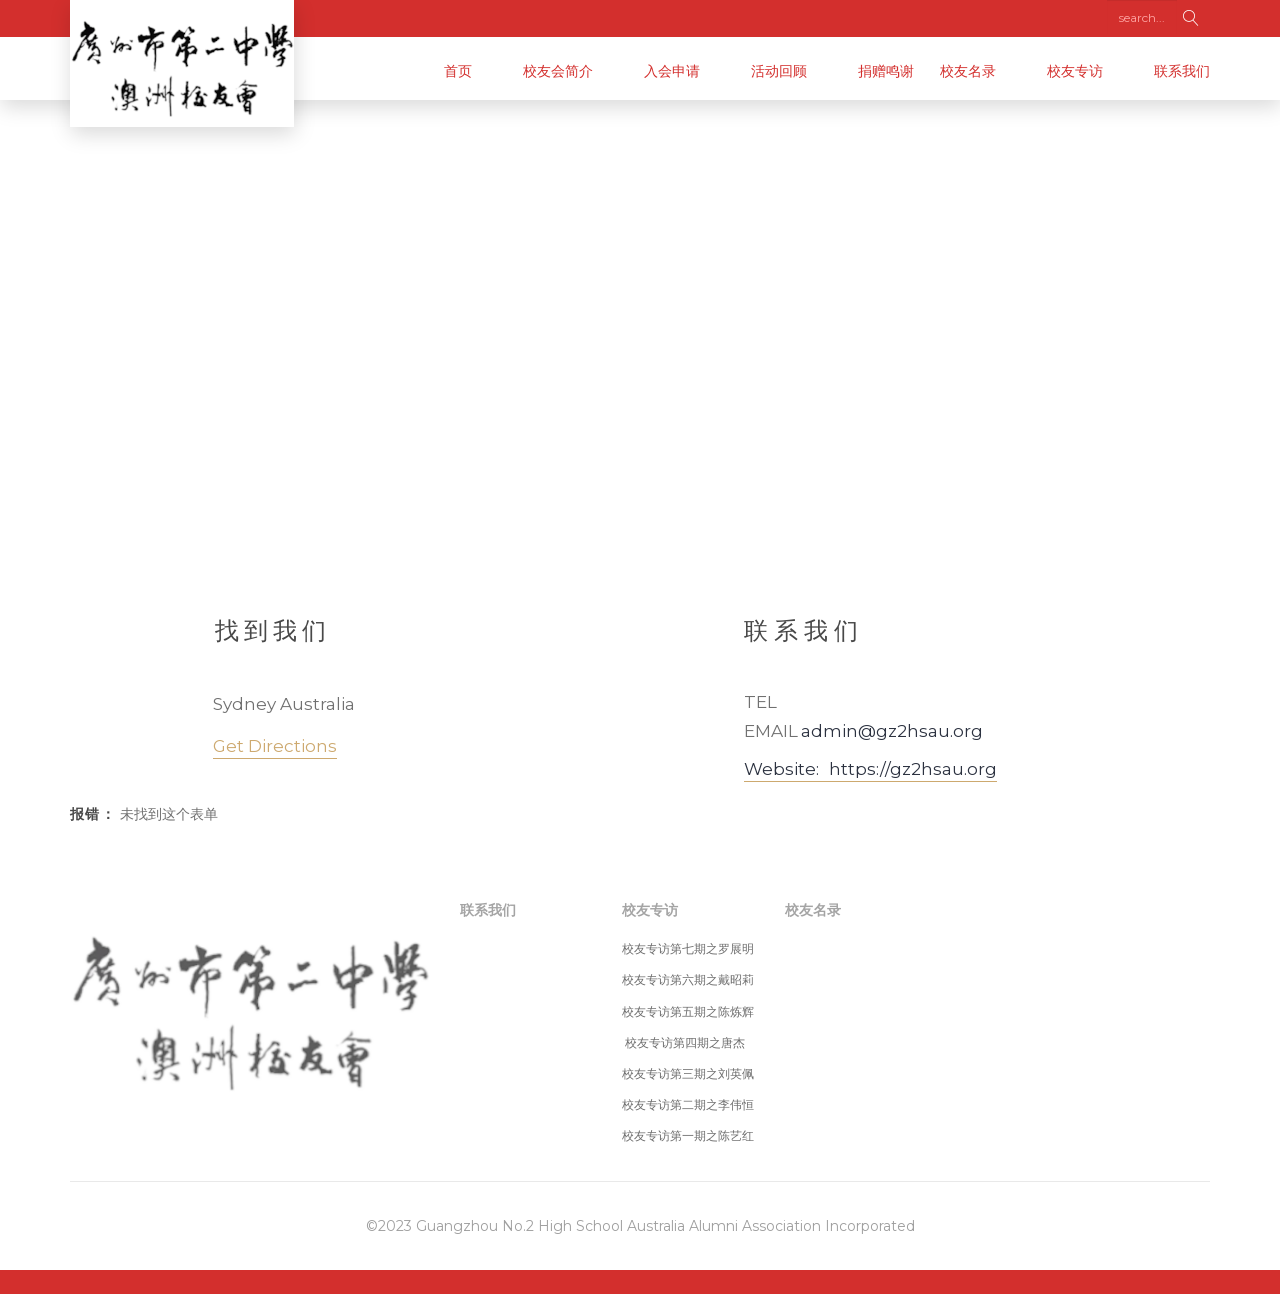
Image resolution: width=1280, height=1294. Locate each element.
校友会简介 (558, 71)
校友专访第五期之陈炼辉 (688, 1011)
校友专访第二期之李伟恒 (688, 1104)
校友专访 (1075, 71)
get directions (275, 746)
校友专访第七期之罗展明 (688, 948)
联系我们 (1182, 71)
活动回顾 (779, 71)
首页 (458, 71)
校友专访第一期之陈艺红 (688, 1135)
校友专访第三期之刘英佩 (688, 1073)
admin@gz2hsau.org (892, 731)
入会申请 (672, 71)
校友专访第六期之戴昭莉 (688, 979)
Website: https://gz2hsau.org (870, 769)
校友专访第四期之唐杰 (683, 1042)
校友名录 (968, 71)
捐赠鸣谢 (886, 71)
